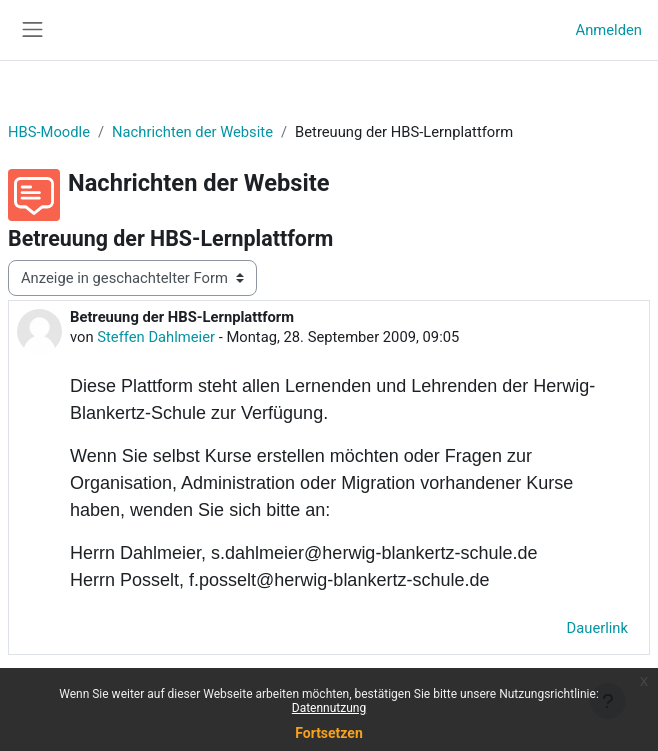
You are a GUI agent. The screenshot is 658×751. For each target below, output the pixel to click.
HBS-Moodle (49, 132)
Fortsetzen (329, 733)
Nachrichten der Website (192, 132)
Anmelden (609, 30)
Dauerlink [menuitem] (597, 628)
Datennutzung (329, 708)
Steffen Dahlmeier (156, 337)
